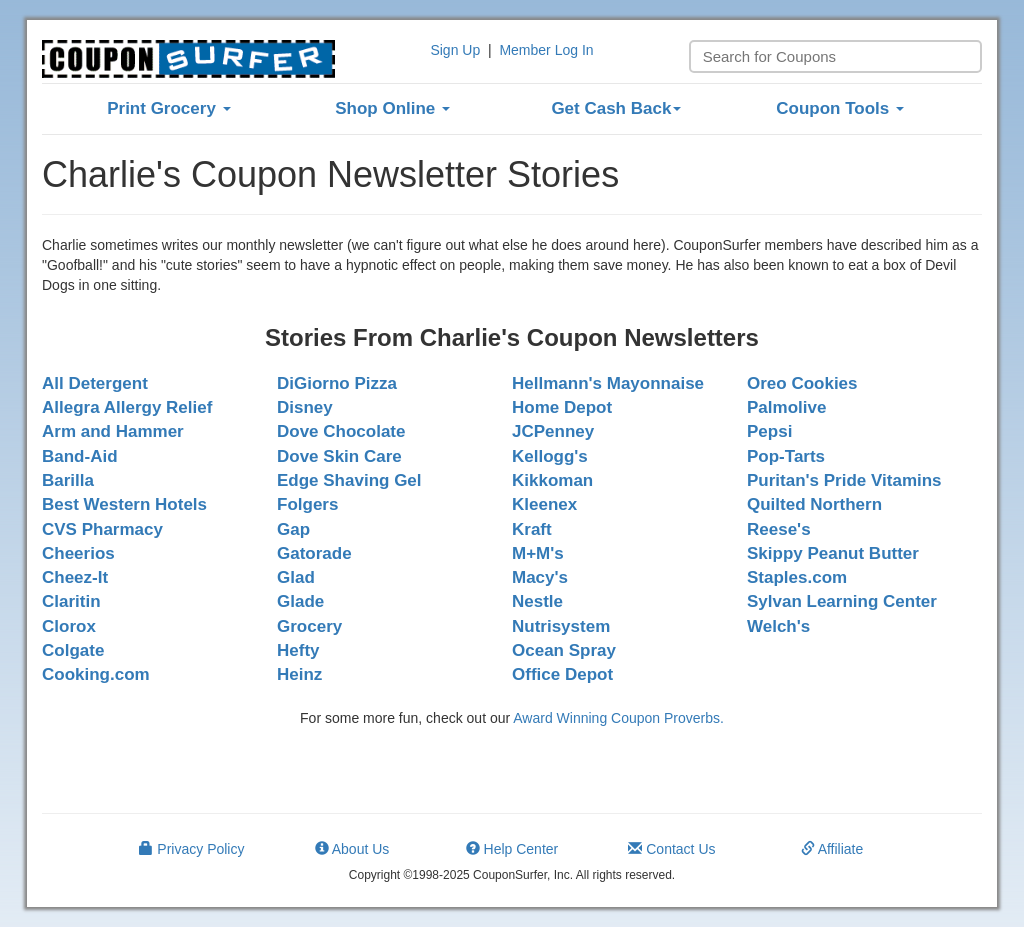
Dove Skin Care (339, 456)
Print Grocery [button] (168, 108)
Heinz (299, 674)
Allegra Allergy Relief (127, 407)
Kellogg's (550, 456)
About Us (352, 849)
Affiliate (832, 849)
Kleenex (544, 504)
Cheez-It (75, 577)
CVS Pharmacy (102, 529)
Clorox (69, 626)
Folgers (307, 504)
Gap (293, 529)
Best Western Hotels (124, 504)
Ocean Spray (564, 650)
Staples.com (797, 577)
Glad (296, 577)
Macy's (540, 577)
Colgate (73, 650)
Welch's (778, 626)
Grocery (309, 626)
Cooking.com (96, 674)
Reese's (779, 529)
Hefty (298, 650)
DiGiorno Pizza (337, 383)
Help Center (512, 849)
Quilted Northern (814, 504)
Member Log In (546, 50)
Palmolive (786, 407)
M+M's (538, 553)
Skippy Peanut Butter (833, 553)
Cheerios (78, 553)
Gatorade (314, 553)
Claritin (71, 601)
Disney (305, 407)
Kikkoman (552, 480)
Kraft (532, 529)
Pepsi (769, 431)
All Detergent (95, 383)
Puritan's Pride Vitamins (844, 480)
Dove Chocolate (341, 431)
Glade (300, 601)
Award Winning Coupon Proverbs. (618, 718)
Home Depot (562, 407)
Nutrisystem (561, 626)
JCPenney (553, 431)
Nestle (537, 601)
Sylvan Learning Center (842, 601)
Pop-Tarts (786, 456)
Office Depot (562, 674)
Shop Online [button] (392, 108)
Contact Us (671, 849)
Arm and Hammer (113, 431)
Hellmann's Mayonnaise (608, 383)
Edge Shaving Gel (349, 480)
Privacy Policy (191, 849)
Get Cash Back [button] (616, 108)
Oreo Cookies (802, 383)
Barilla (68, 480)
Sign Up (455, 50)
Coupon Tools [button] (840, 108)
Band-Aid (80, 456)
